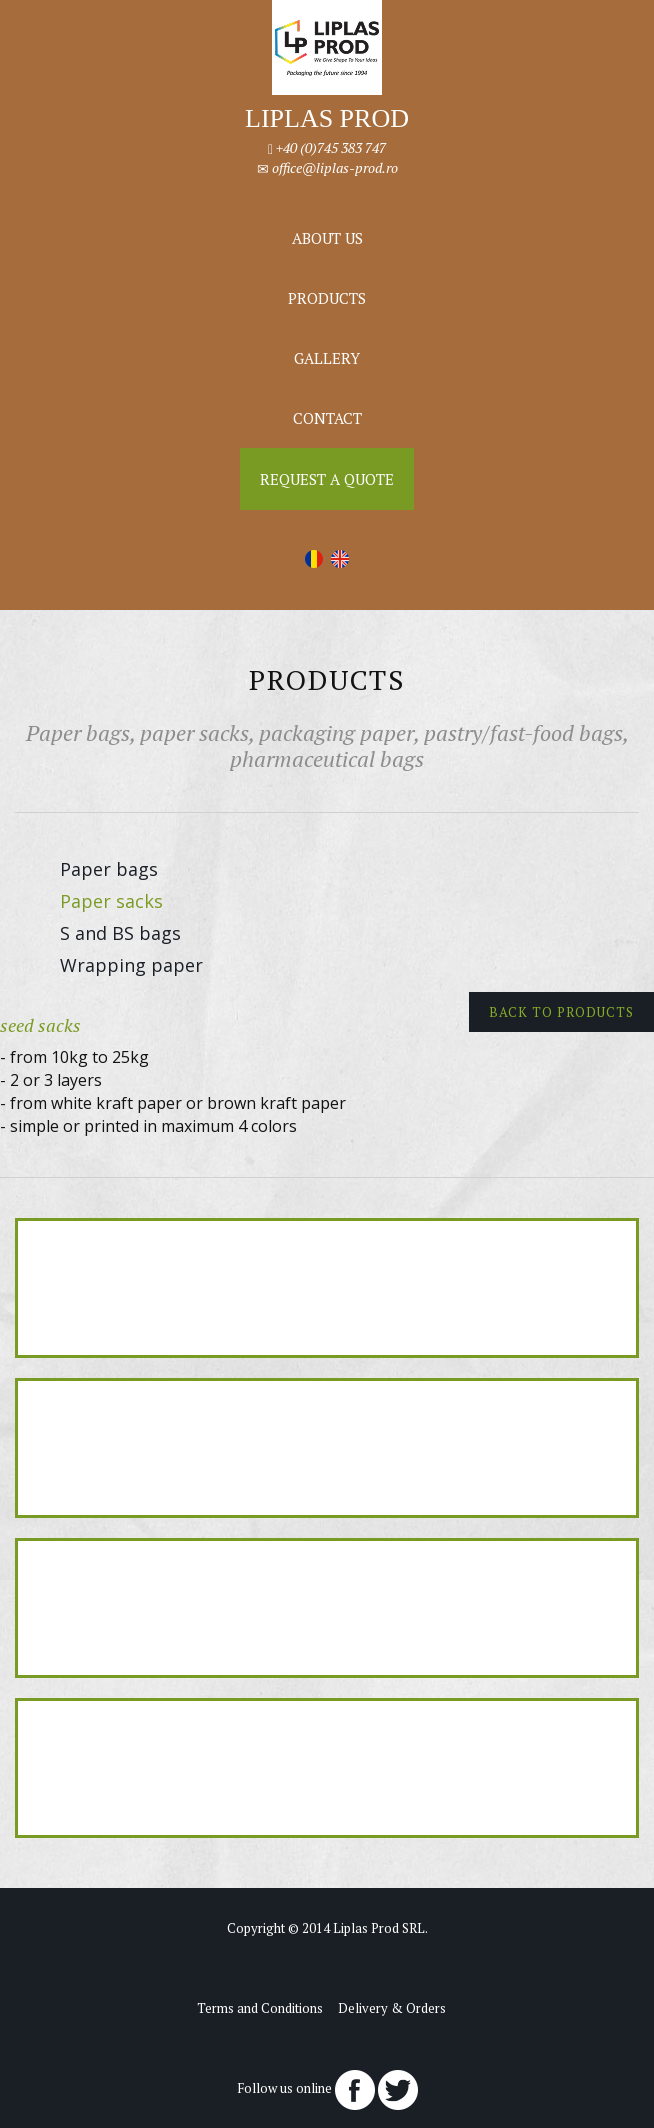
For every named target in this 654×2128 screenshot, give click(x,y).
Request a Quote (327, 479)
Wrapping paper (131, 965)
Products (327, 298)
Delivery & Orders (392, 2008)
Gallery (327, 358)
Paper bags (109, 869)
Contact (327, 418)
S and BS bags (120, 933)
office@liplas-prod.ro (335, 167)
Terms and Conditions (260, 2008)
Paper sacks (111, 901)
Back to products (561, 1012)
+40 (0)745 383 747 (331, 147)
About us (327, 238)
